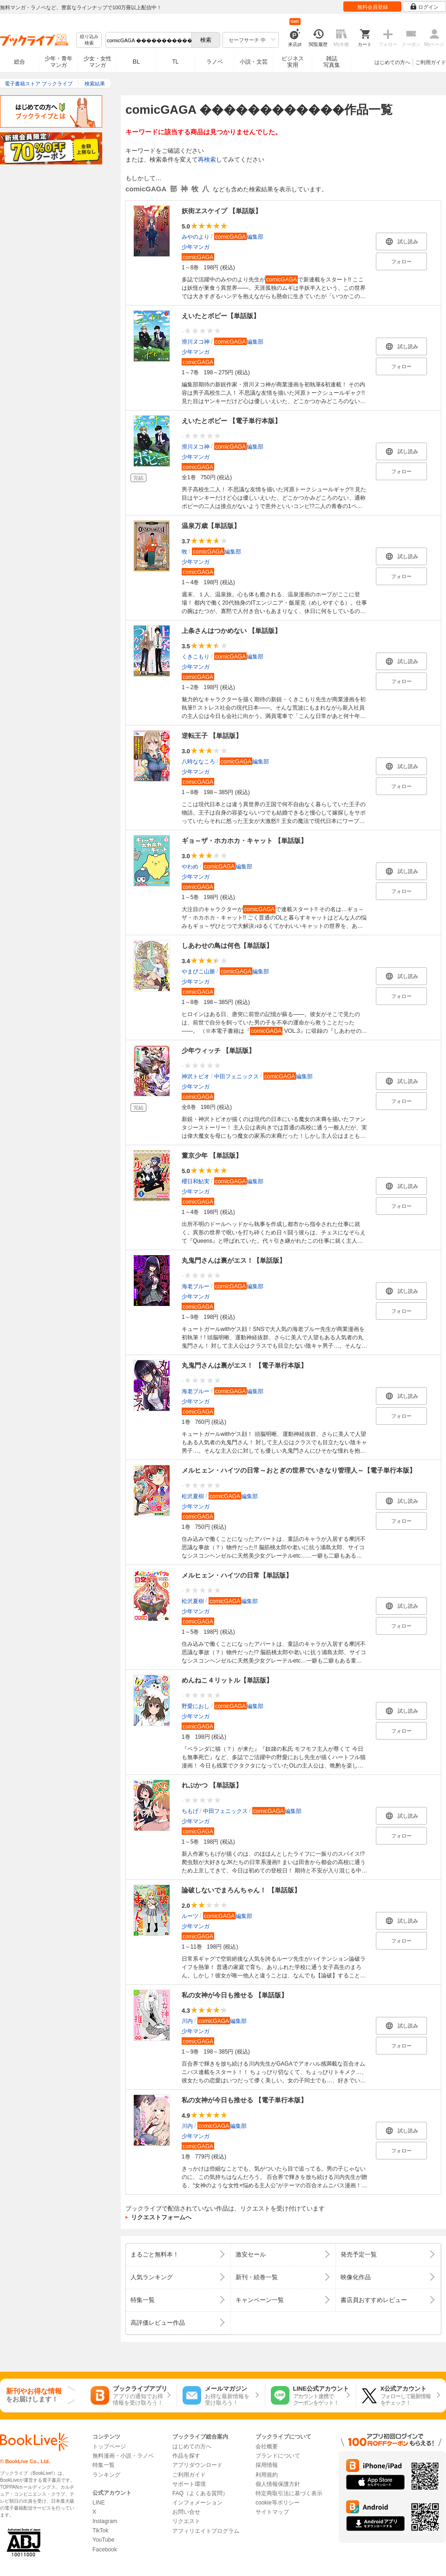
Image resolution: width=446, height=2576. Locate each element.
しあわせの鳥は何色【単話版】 (227, 945)
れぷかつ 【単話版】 (212, 1785)
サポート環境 (189, 2484)
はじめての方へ (392, 62)
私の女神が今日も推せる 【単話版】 (235, 1995)
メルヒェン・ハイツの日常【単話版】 (237, 1575)
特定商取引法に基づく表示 (289, 2493)
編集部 (238, 237)
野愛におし (196, 1706)
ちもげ (190, 1811)
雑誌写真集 (331, 61)
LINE (98, 2502)
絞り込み (89, 40)
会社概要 (267, 2446)
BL (136, 61)
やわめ (190, 866)
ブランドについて (278, 2455)
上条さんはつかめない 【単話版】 (231, 630)
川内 (187, 2021)
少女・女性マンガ (98, 61)
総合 (19, 62)
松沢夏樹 (193, 1496)
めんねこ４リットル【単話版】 (227, 1680)
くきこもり (196, 656)
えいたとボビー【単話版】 (221, 316)
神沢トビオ (196, 1076)
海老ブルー (196, 1286)
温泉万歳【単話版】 (211, 525)
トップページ (109, 2446)
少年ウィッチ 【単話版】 (218, 1050)
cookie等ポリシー (278, 2502)
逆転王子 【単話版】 (212, 735)
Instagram (104, 2521)
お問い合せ (186, 2512)
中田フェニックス (236, 1076)
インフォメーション (197, 2502)
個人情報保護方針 (278, 2484)
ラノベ (214, 62)
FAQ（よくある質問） (200, 2493)
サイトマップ (272, 2512)
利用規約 (267, 2475)
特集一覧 (103, 2465)
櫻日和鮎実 (196, 1181)
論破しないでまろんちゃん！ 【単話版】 (241, 1890)
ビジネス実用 (293, 61)
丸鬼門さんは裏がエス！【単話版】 (234, 1260)
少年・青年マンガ (58, 61)
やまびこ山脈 (198, 971)
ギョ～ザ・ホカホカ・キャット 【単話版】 (244, 840)
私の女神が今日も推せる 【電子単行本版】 (244, 2100)
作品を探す (186, 2455)
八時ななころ (198, 761)
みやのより (196, 237)
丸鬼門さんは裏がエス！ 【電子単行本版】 (244, 1365)
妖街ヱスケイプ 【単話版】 (222, 211)
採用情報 (267, 2465)
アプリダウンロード (197, 2465)
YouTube (103, 2540)
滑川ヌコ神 (196, 342)
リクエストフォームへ (161, 2217)
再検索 (207, 159)
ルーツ (190, 1916)
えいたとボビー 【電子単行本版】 (231, 420)
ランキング (106, 2475)
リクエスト (186, 2521)
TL (175, 62)
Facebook (104, 2549)
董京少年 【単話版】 (212, 1155)
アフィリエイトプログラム (205, 2531)
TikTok (100, 2530)
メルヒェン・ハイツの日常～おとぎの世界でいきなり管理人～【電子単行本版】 (299, 1470)
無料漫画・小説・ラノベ (123, 2455)
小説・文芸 (254, 62)
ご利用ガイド (430, 62)
